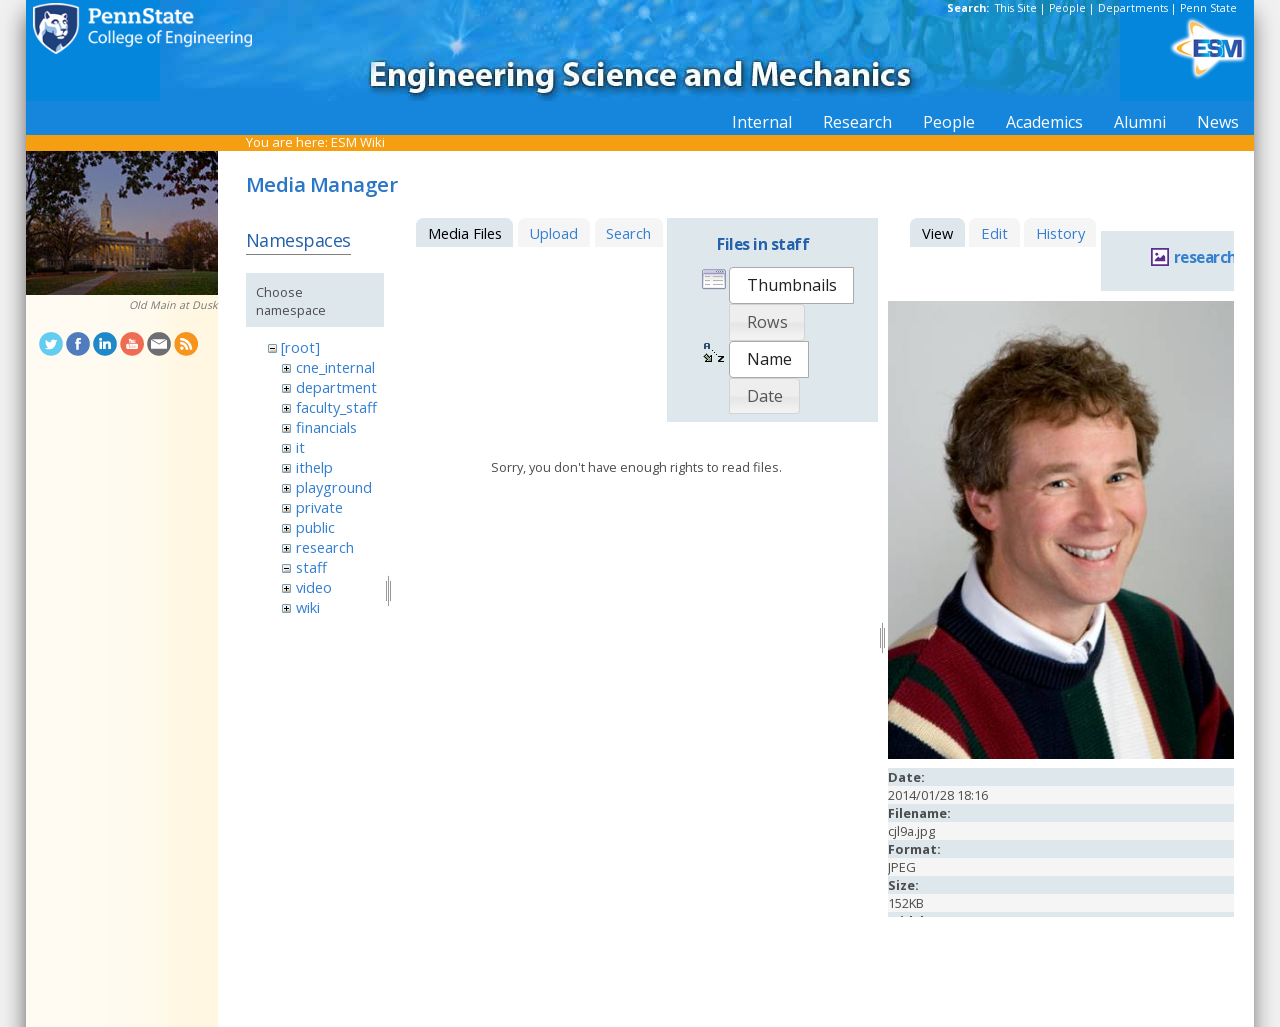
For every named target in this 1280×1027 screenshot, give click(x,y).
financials (326, 427)
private (319, 507)
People (1067, 8)
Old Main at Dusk (173, 305)
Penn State (1208, 8)
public (315, 527)
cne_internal (335, 367)
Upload (553, 233)
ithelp (314, 467)
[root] (300, 347)
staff (311, 567)
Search (628, 233)
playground (334, 487)
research (325, 547)
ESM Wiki (358, 142)
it (300, 447)
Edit (994, 233)
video (314, 587)
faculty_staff (336, 407)
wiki (308, 607)
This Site (1016, 8)
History (1060, 233)
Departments (1133, 8)
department (336, 387)
